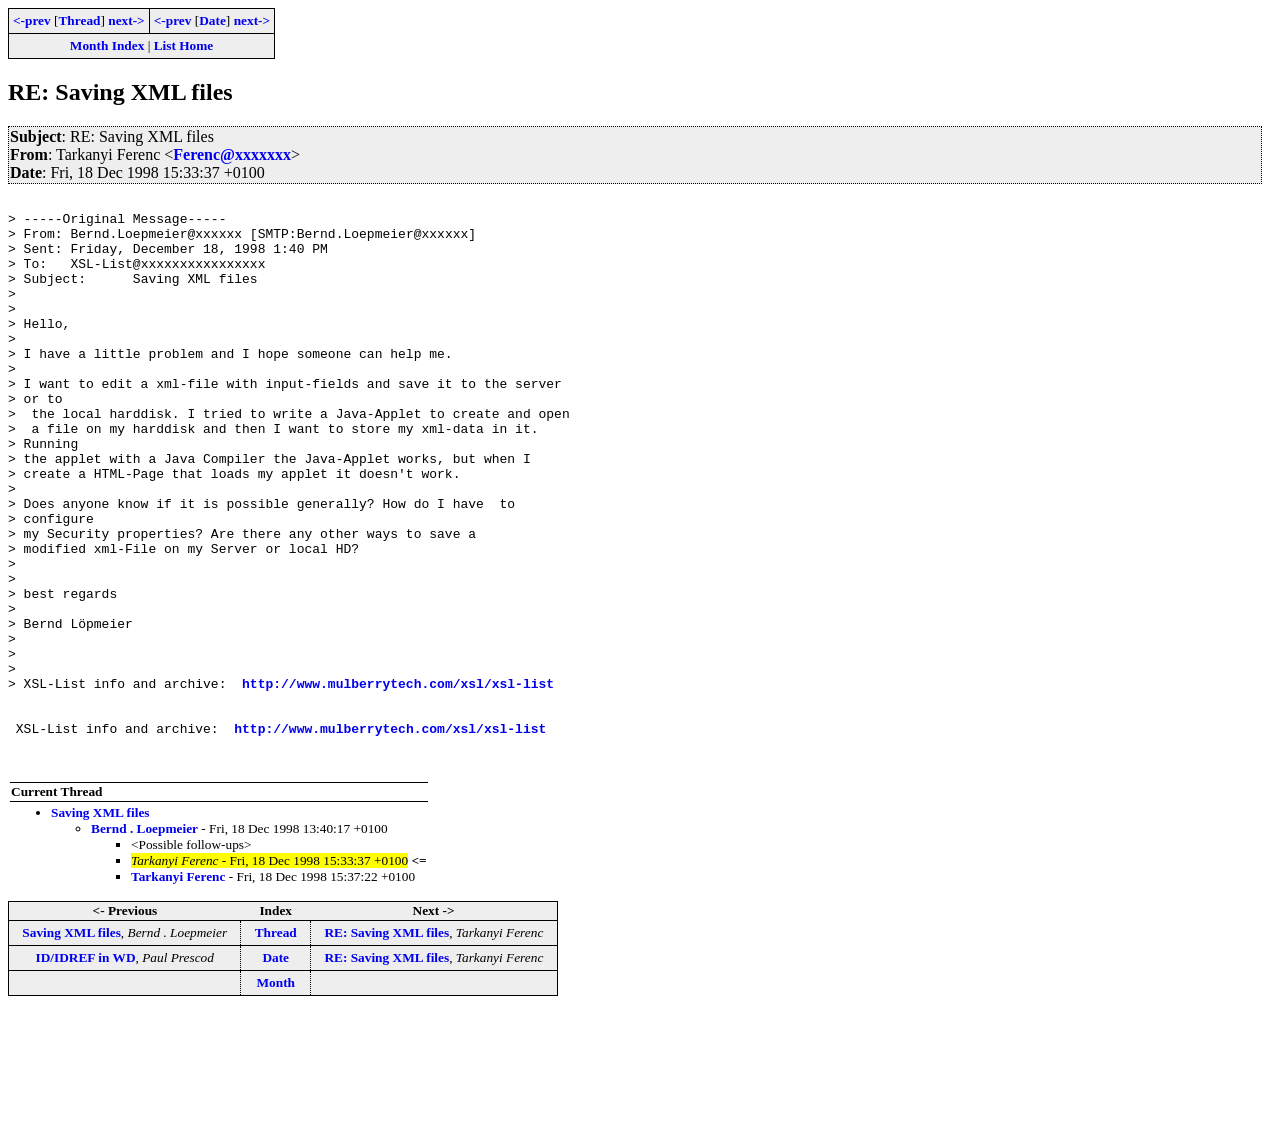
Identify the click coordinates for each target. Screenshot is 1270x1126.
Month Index (107, 45)
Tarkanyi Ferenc (178, 990)
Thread (79, 20)
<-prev (32, 20)
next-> (126, 20)
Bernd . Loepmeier (144, 942)
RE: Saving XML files (386, 1046)
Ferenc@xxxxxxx (232, 154)
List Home (184, 45)
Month (275, 1096)
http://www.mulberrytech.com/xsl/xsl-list (398, 782)
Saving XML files (100, 926)
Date (212, 20)
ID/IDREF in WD (86, 1071)
